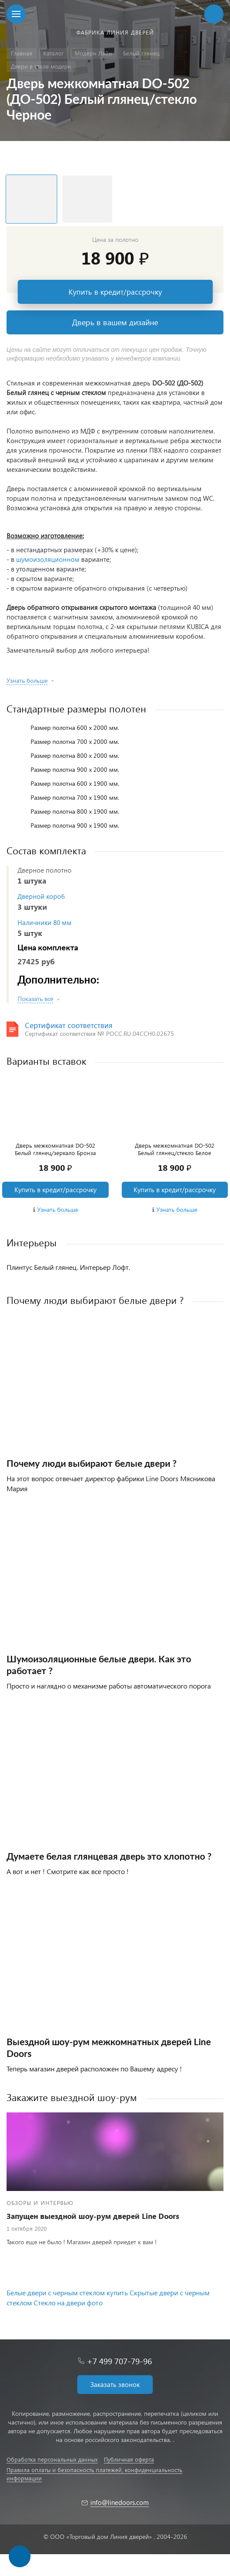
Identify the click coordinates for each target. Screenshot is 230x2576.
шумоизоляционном (47, 559)
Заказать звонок (115, 2384)
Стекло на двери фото (68, 2302)
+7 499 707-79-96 (119, 2361)
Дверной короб (41, 896)
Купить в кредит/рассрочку (115, 292)
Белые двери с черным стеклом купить (67, 2292)
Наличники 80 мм (44, 922)
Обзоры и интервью (40, 2202)
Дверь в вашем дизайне (115, 321)
